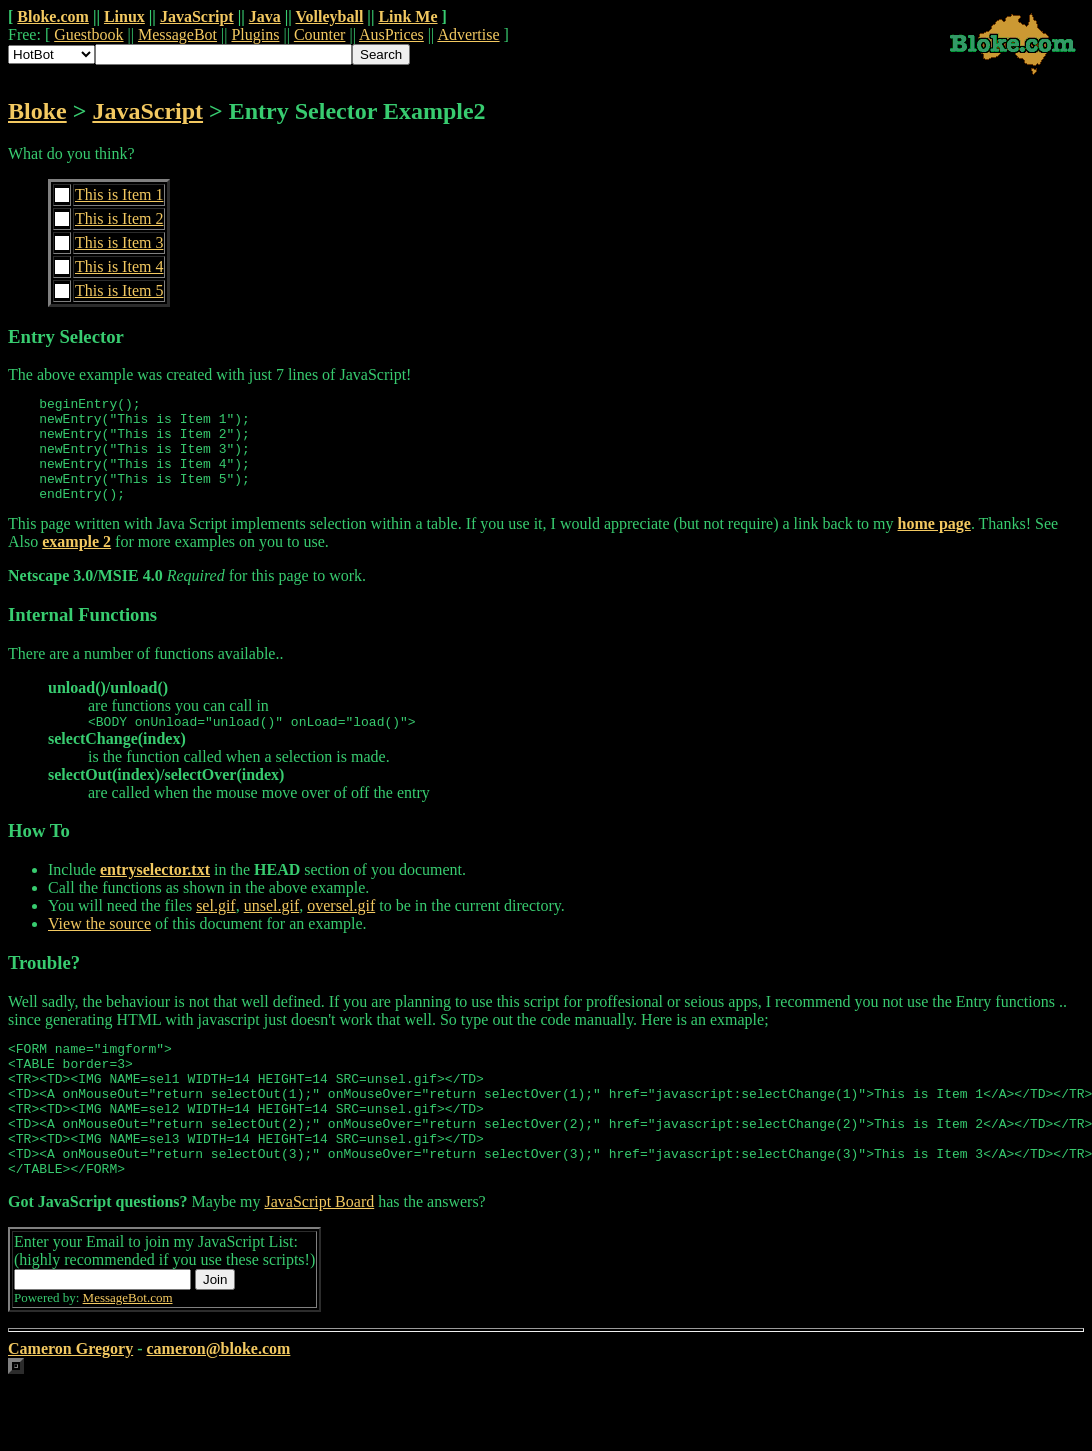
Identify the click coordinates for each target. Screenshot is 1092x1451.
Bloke (37, 111)
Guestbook (88, 34)
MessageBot (177, 34)
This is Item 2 (119, 218)
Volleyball (329, 16)
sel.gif (216, 929)
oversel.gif (341, 929)
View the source (99, 947)
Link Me (407, 16)
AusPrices (391, 34)
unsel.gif (272, 929)
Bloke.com (53, 16)
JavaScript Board (319, 1252)
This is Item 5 (119, 290)
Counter (320, 34)
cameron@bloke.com (218, 1399)
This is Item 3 (119, 242)
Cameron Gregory (70, 1399)
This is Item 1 (119, 194)
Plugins (255, 34)
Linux (124, 16)
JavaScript (197, 16)
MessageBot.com (128, 1348)
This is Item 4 (119, 266)
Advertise (468, 34)
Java (265, 16)
